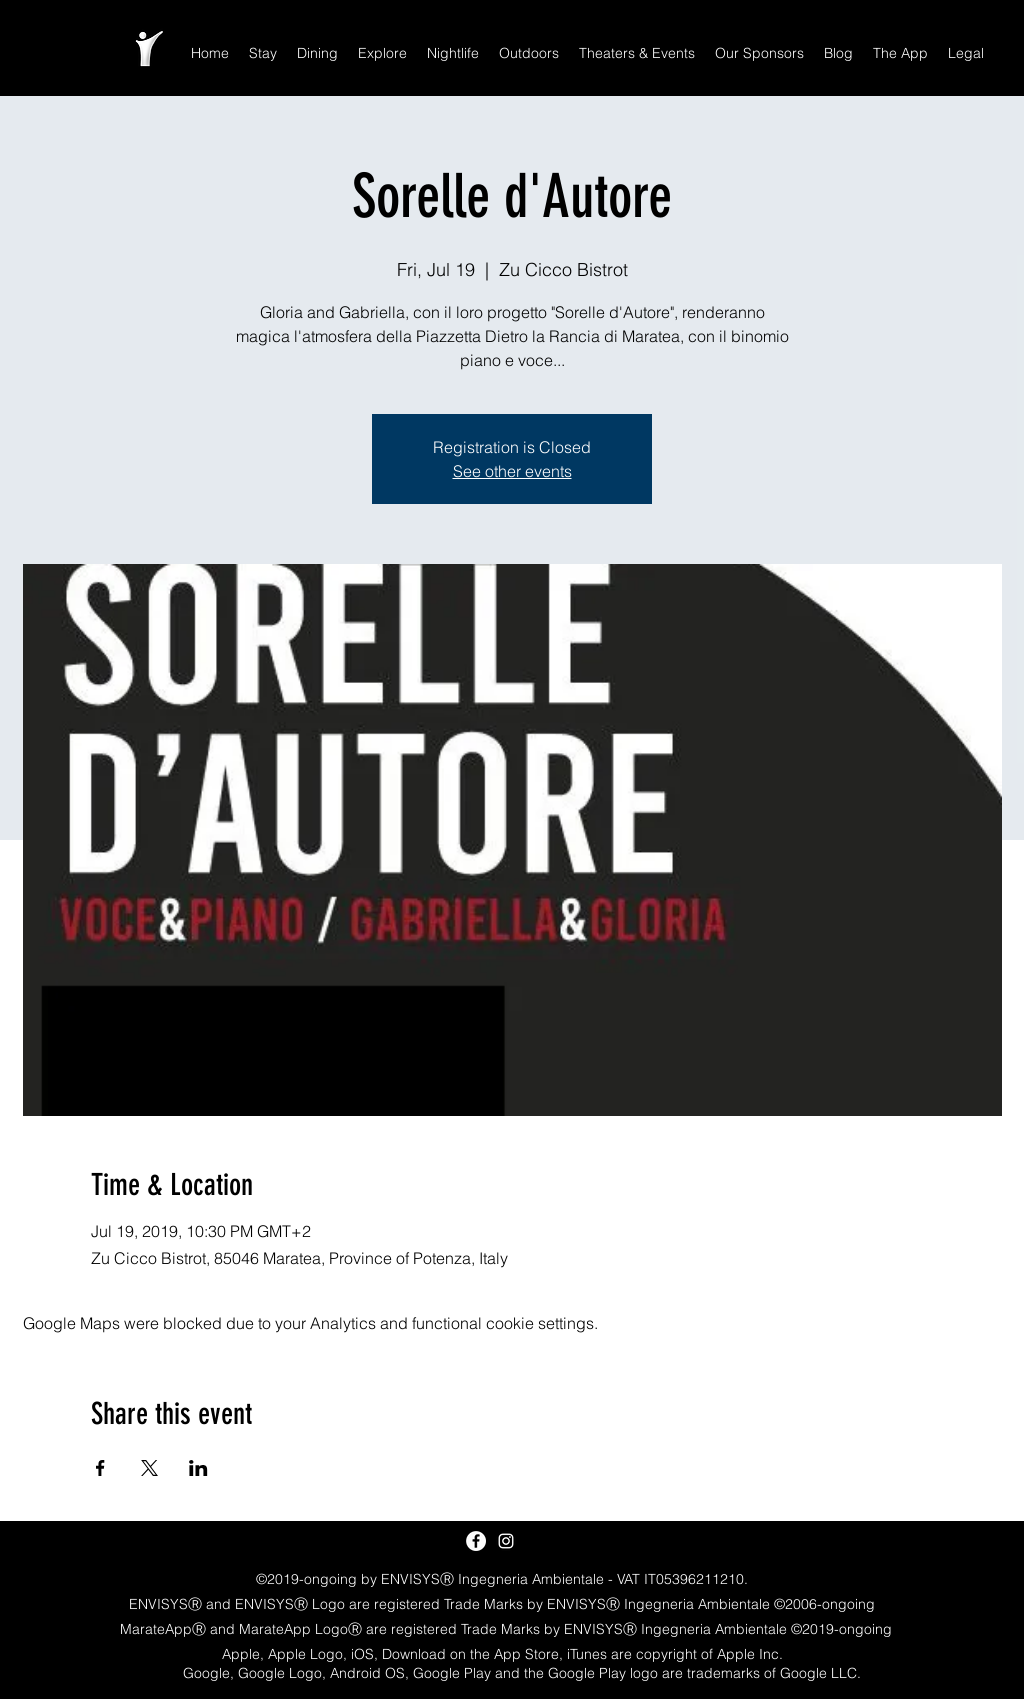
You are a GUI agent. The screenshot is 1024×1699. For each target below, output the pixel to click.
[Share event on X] (149, 1468)
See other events (512, 471)
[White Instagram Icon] (506, 1541)
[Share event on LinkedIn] (198, 1468)
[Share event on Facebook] (100, 1468)
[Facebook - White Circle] (476, 1541)
